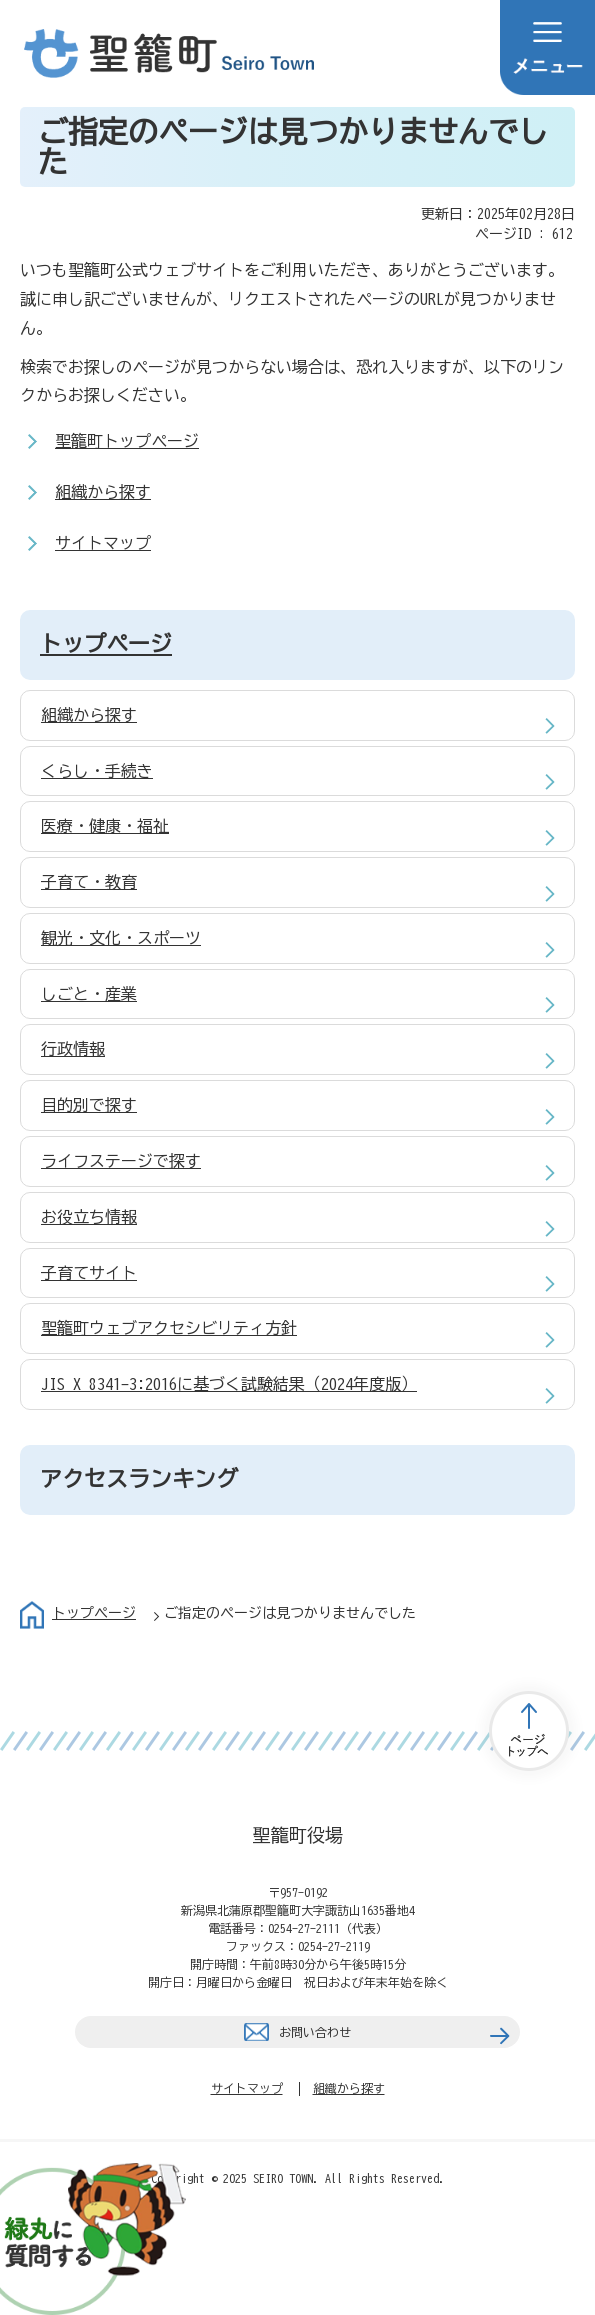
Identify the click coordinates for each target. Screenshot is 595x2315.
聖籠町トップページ (127, 441)
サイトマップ (103, 543)
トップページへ (529, 1731)
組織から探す (103, 492)
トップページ (106, 644)
